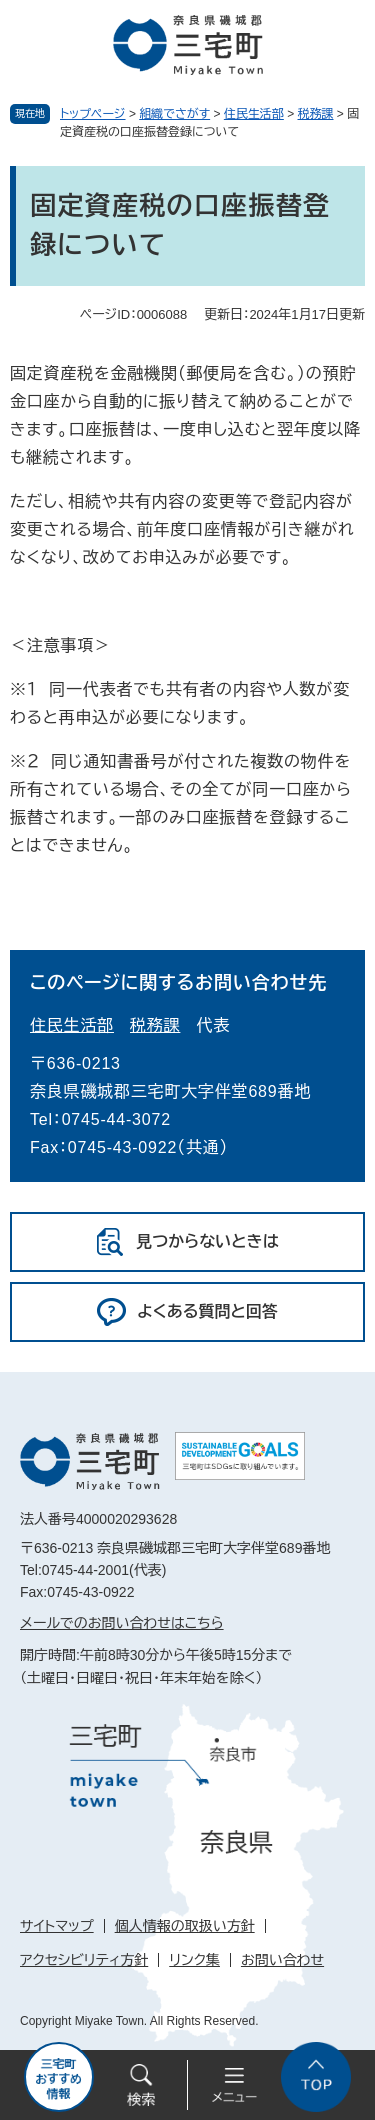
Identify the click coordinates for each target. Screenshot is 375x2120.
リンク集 (194, 1960)
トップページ (93, 114)
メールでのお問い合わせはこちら (122, 1623)
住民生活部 (254, 114)
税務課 (316, 114)
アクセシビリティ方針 (84, 1960)
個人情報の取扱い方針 (185, 1926)
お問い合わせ (282, 1960)
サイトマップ (57, 1926)
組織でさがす (174, 114)
